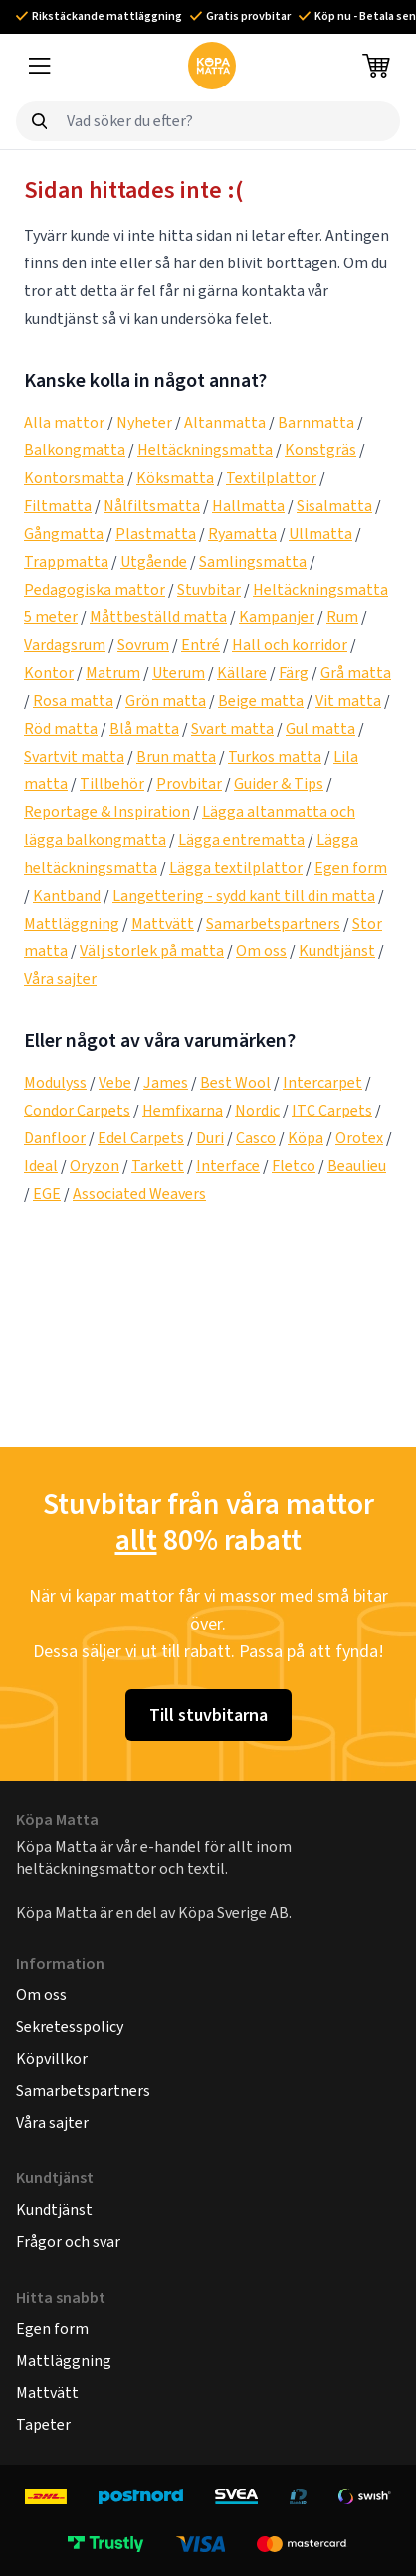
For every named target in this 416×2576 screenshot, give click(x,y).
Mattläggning (71, 923)
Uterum (178, 672)
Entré (200, 644)
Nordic (257, 1110)
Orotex (359, 1137)
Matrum (113, 672)
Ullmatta (320, 533)
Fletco (293, 1165)
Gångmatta (64, 533)
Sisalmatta (334, 505)
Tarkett (157, 1165)
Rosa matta (73, 700)
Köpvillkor (52, 2058)
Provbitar (189, 783)
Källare (242, 672)
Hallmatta (248, 505)
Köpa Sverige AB (233, 1912)
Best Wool (235, 1082)
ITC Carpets (332, 1110)
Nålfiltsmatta (152, 505)
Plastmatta (155, 533)
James (165, 1082)
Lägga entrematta (241, 839)
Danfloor (55, 1137)
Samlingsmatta (253, 561)
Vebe (115, 1082)
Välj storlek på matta (152, 951)
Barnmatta (316, 422)
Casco (256, 1137)
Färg (294, 672)
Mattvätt (162, 923)
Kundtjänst (337, 951)
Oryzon (94, 1165)
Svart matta (232, 728)
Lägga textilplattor (236, 867)
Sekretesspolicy (69, 2026)
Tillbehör (112, 783)
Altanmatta (225, 422)
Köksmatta (175, 477)
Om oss (261, 951)
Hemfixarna (182, 1110)
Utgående (153, 561)
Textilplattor (271, 477)
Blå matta (144, 728)
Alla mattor (64, 422)
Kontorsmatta (74, 477)
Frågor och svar (68, 2241)
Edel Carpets (141, 1137)
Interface (228, 1165)
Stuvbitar (209, 589)
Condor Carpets (77, 1110)
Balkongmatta (74, 449)
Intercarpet (322, 1082)
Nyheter (144, 422)
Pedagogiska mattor (94, 589)
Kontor (49, 672)
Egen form (350, 867)
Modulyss (55, 1082)
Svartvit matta (74, 756)
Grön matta (165, 700)
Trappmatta (66, 561)
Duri (210, 1137)
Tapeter (43, 2424)
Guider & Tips (278, 783)
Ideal (41, 1165)
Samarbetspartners (273, 923)
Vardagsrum (64, 644)
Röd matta (61, 728)
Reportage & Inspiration (107, 811)
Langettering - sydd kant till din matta (243, 895)
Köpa (305, 1137)
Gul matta (320, 728)
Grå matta (355, 672)
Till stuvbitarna (208, 1715)
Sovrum (143, 644)
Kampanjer (276, 616)
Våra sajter (60, 978)
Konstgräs (320, 449)
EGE (47, 1193)
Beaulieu (356, 1165)
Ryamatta (242, 533)
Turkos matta (274, 756)
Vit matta (348, 700)
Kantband (67, 895)
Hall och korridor (289, 644)
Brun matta (176, 756)
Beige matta (261, 700)
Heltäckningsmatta (205, 449)
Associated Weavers (139, 1193)
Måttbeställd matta (158, 616)
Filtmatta (58, 505)
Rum (342, 616)
